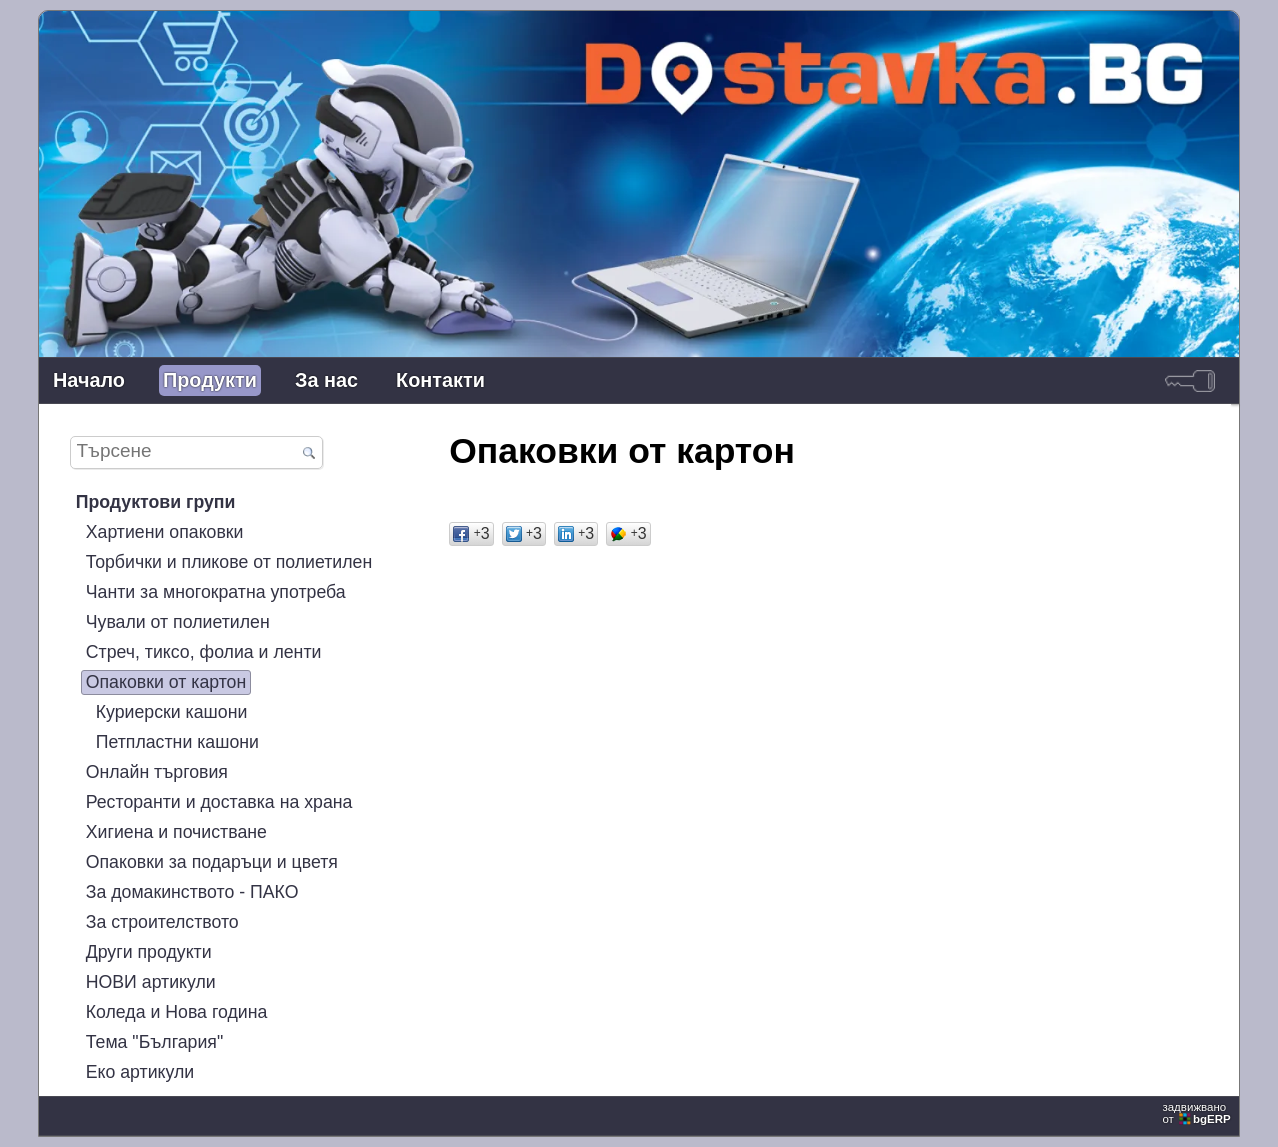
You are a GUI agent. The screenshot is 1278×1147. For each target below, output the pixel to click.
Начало (89, 380)
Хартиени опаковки (165, 532)
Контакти (440, 380)
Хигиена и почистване (176, 832)
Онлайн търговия (157, 772)
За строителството (162, 922)
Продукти (210, 380)
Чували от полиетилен (178, 622)
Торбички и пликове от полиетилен (229, 562)
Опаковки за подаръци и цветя (212, 862)
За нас (326, 380)
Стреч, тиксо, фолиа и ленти (204, 652)
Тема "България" (155, 1042)
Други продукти (149, 952)
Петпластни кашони (177, 742)
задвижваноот (1198, 1113)
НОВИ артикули (151, 982)
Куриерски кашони (172, 712)
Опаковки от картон (166, 682)
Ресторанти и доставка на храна (219, 802)
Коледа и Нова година (177, 1012)
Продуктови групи (156, 502)
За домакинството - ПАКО (192, 892)
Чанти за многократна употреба (216, 592)
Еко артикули (140, 1072)
